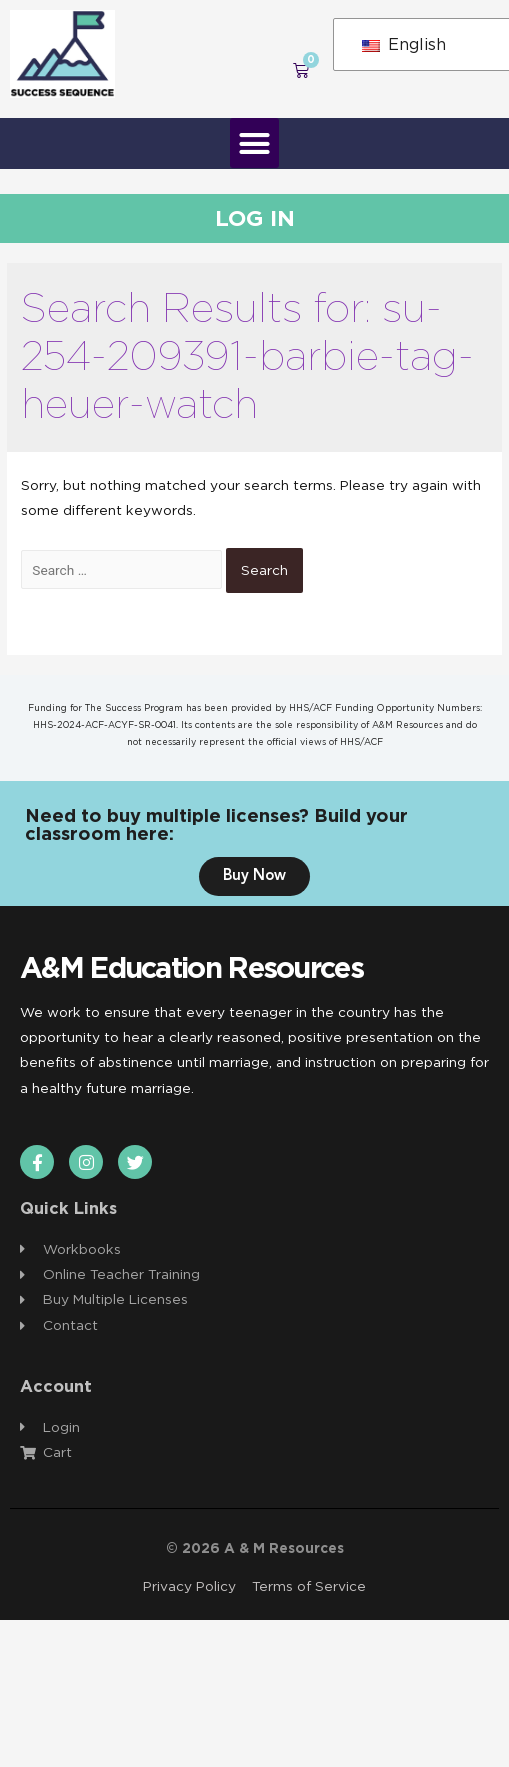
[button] (255, 143)
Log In (255, 218)
